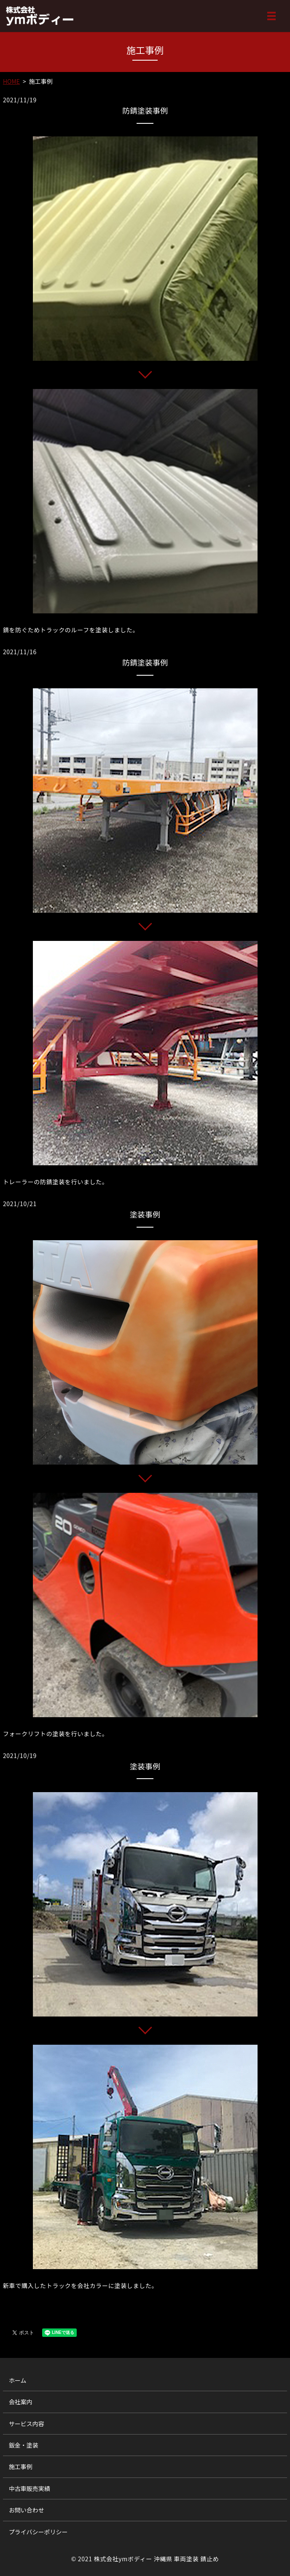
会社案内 (20, 2402)
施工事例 (20, 2466)
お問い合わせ (26, 2510)
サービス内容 (26, 2423)
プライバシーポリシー (38, 2532)
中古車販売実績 (29, 2488)
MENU (271, 16)
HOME (11, 81)
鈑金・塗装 (23, 2445)
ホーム (18, 2380)
